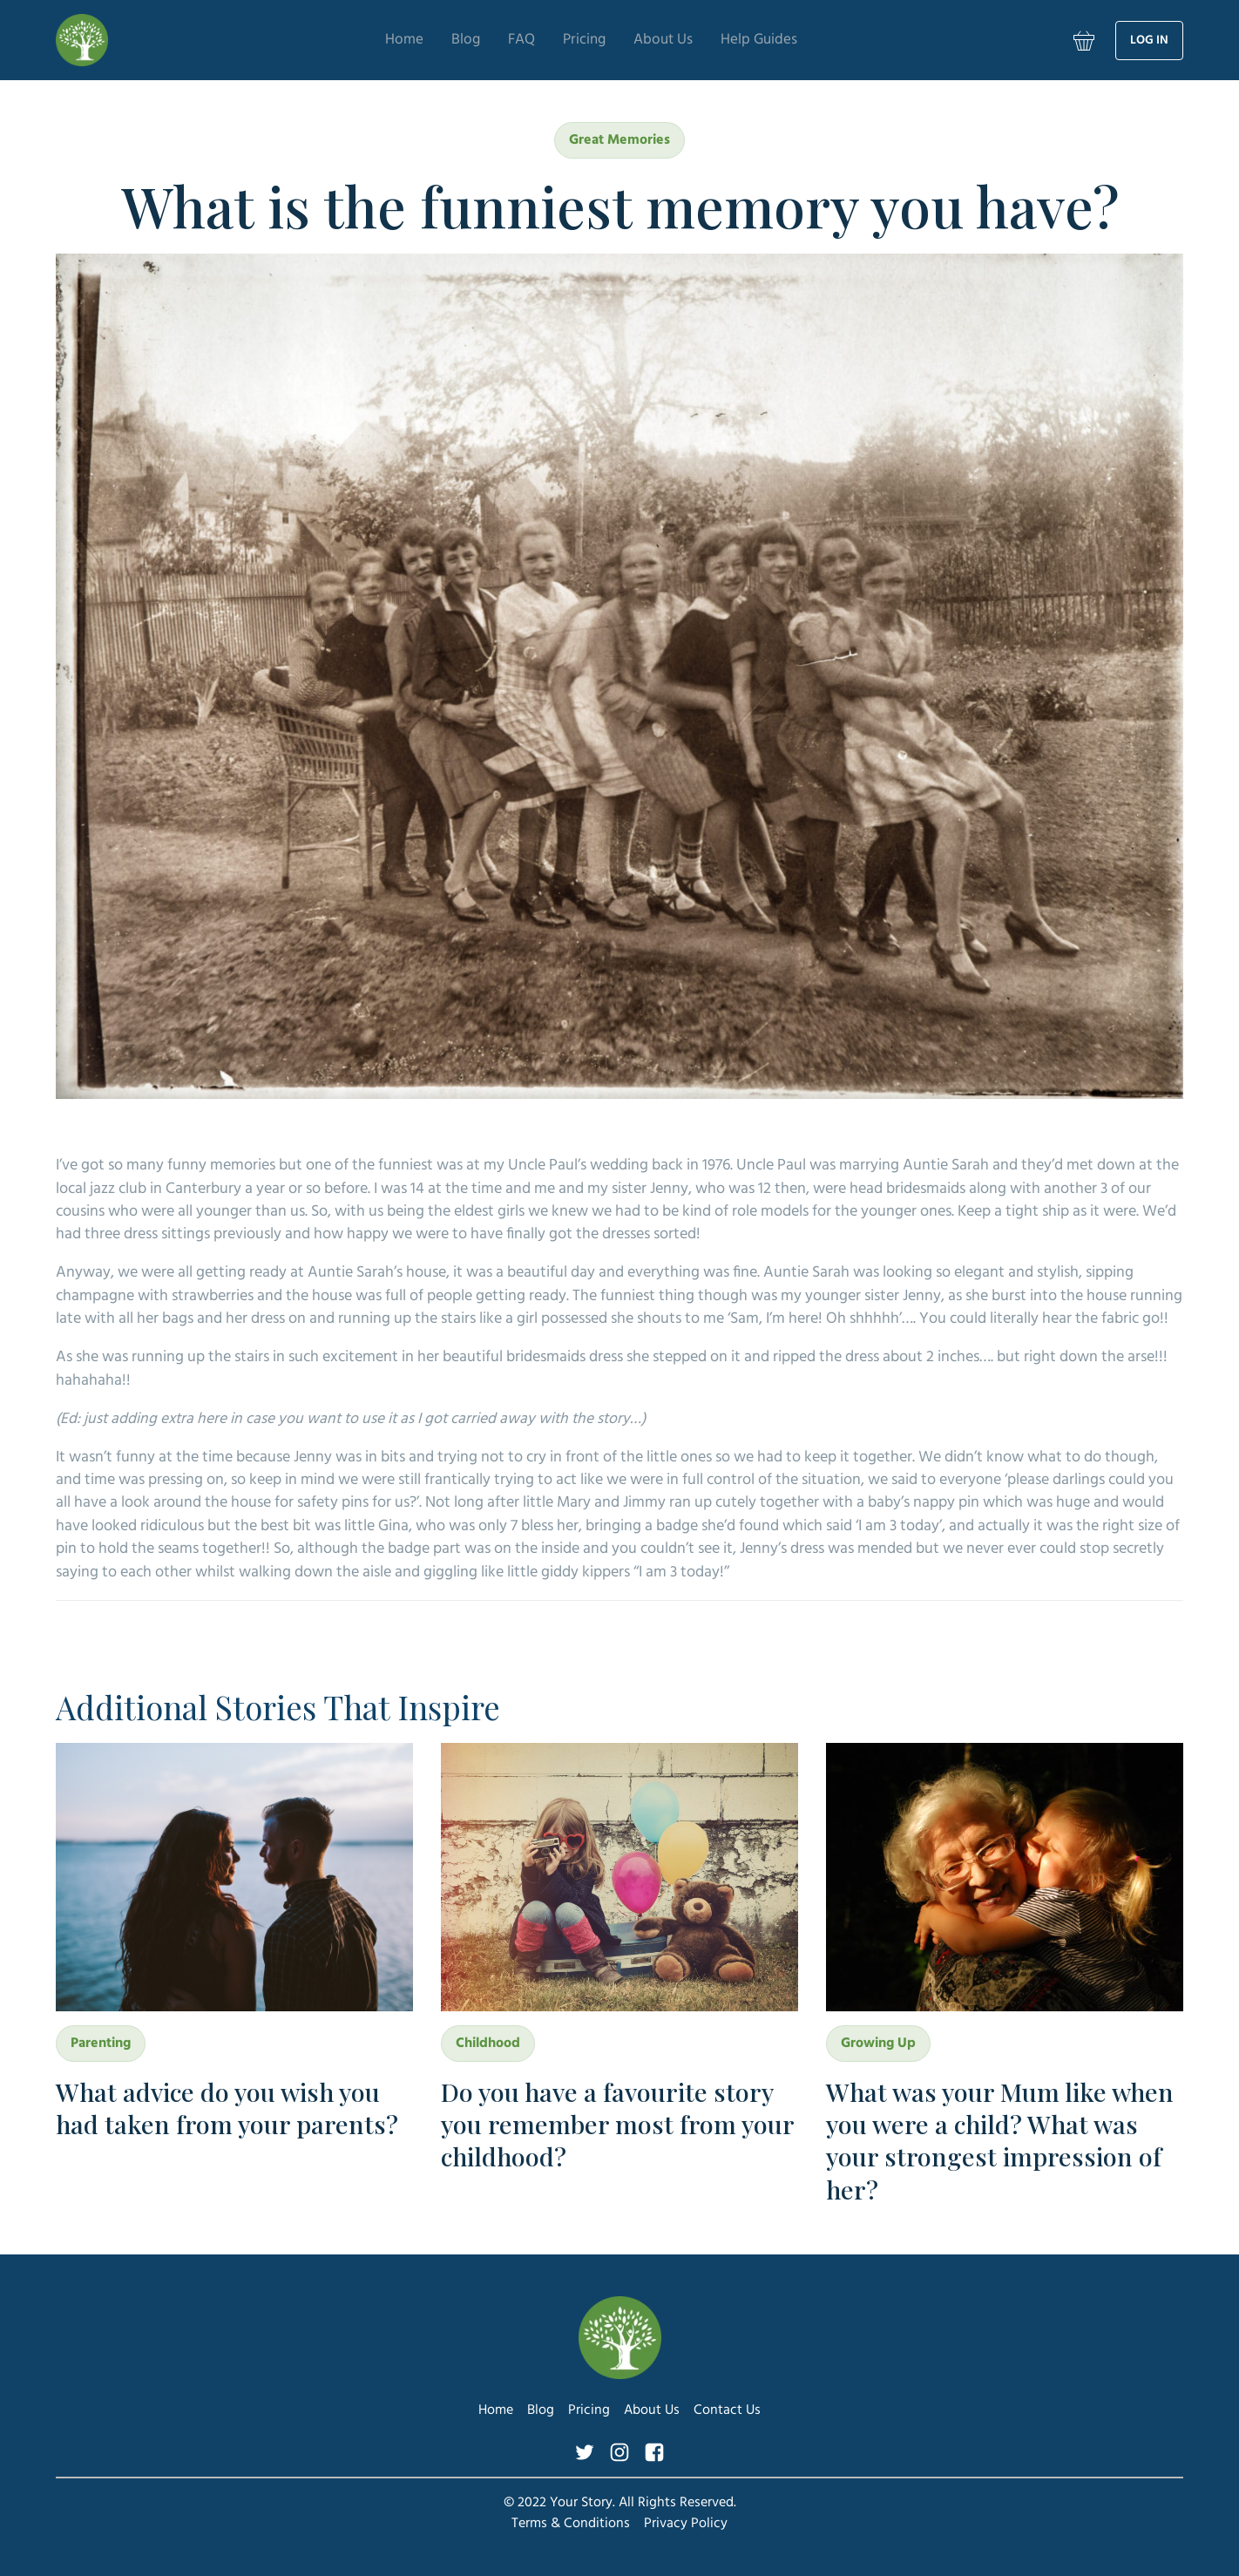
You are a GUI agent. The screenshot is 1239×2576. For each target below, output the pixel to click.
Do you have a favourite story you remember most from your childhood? (617, 2124)
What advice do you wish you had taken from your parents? (227, 2107)
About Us (670, 39)
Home (375, 39)
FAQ (508, 39)
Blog (445, 39)
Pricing (579, 39)
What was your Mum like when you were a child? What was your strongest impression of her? (1000, 2140)
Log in (1149, 41)
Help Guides (782, 39)
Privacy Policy (686, 2523)
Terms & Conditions (570, 2523)
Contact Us (727, 2410)
